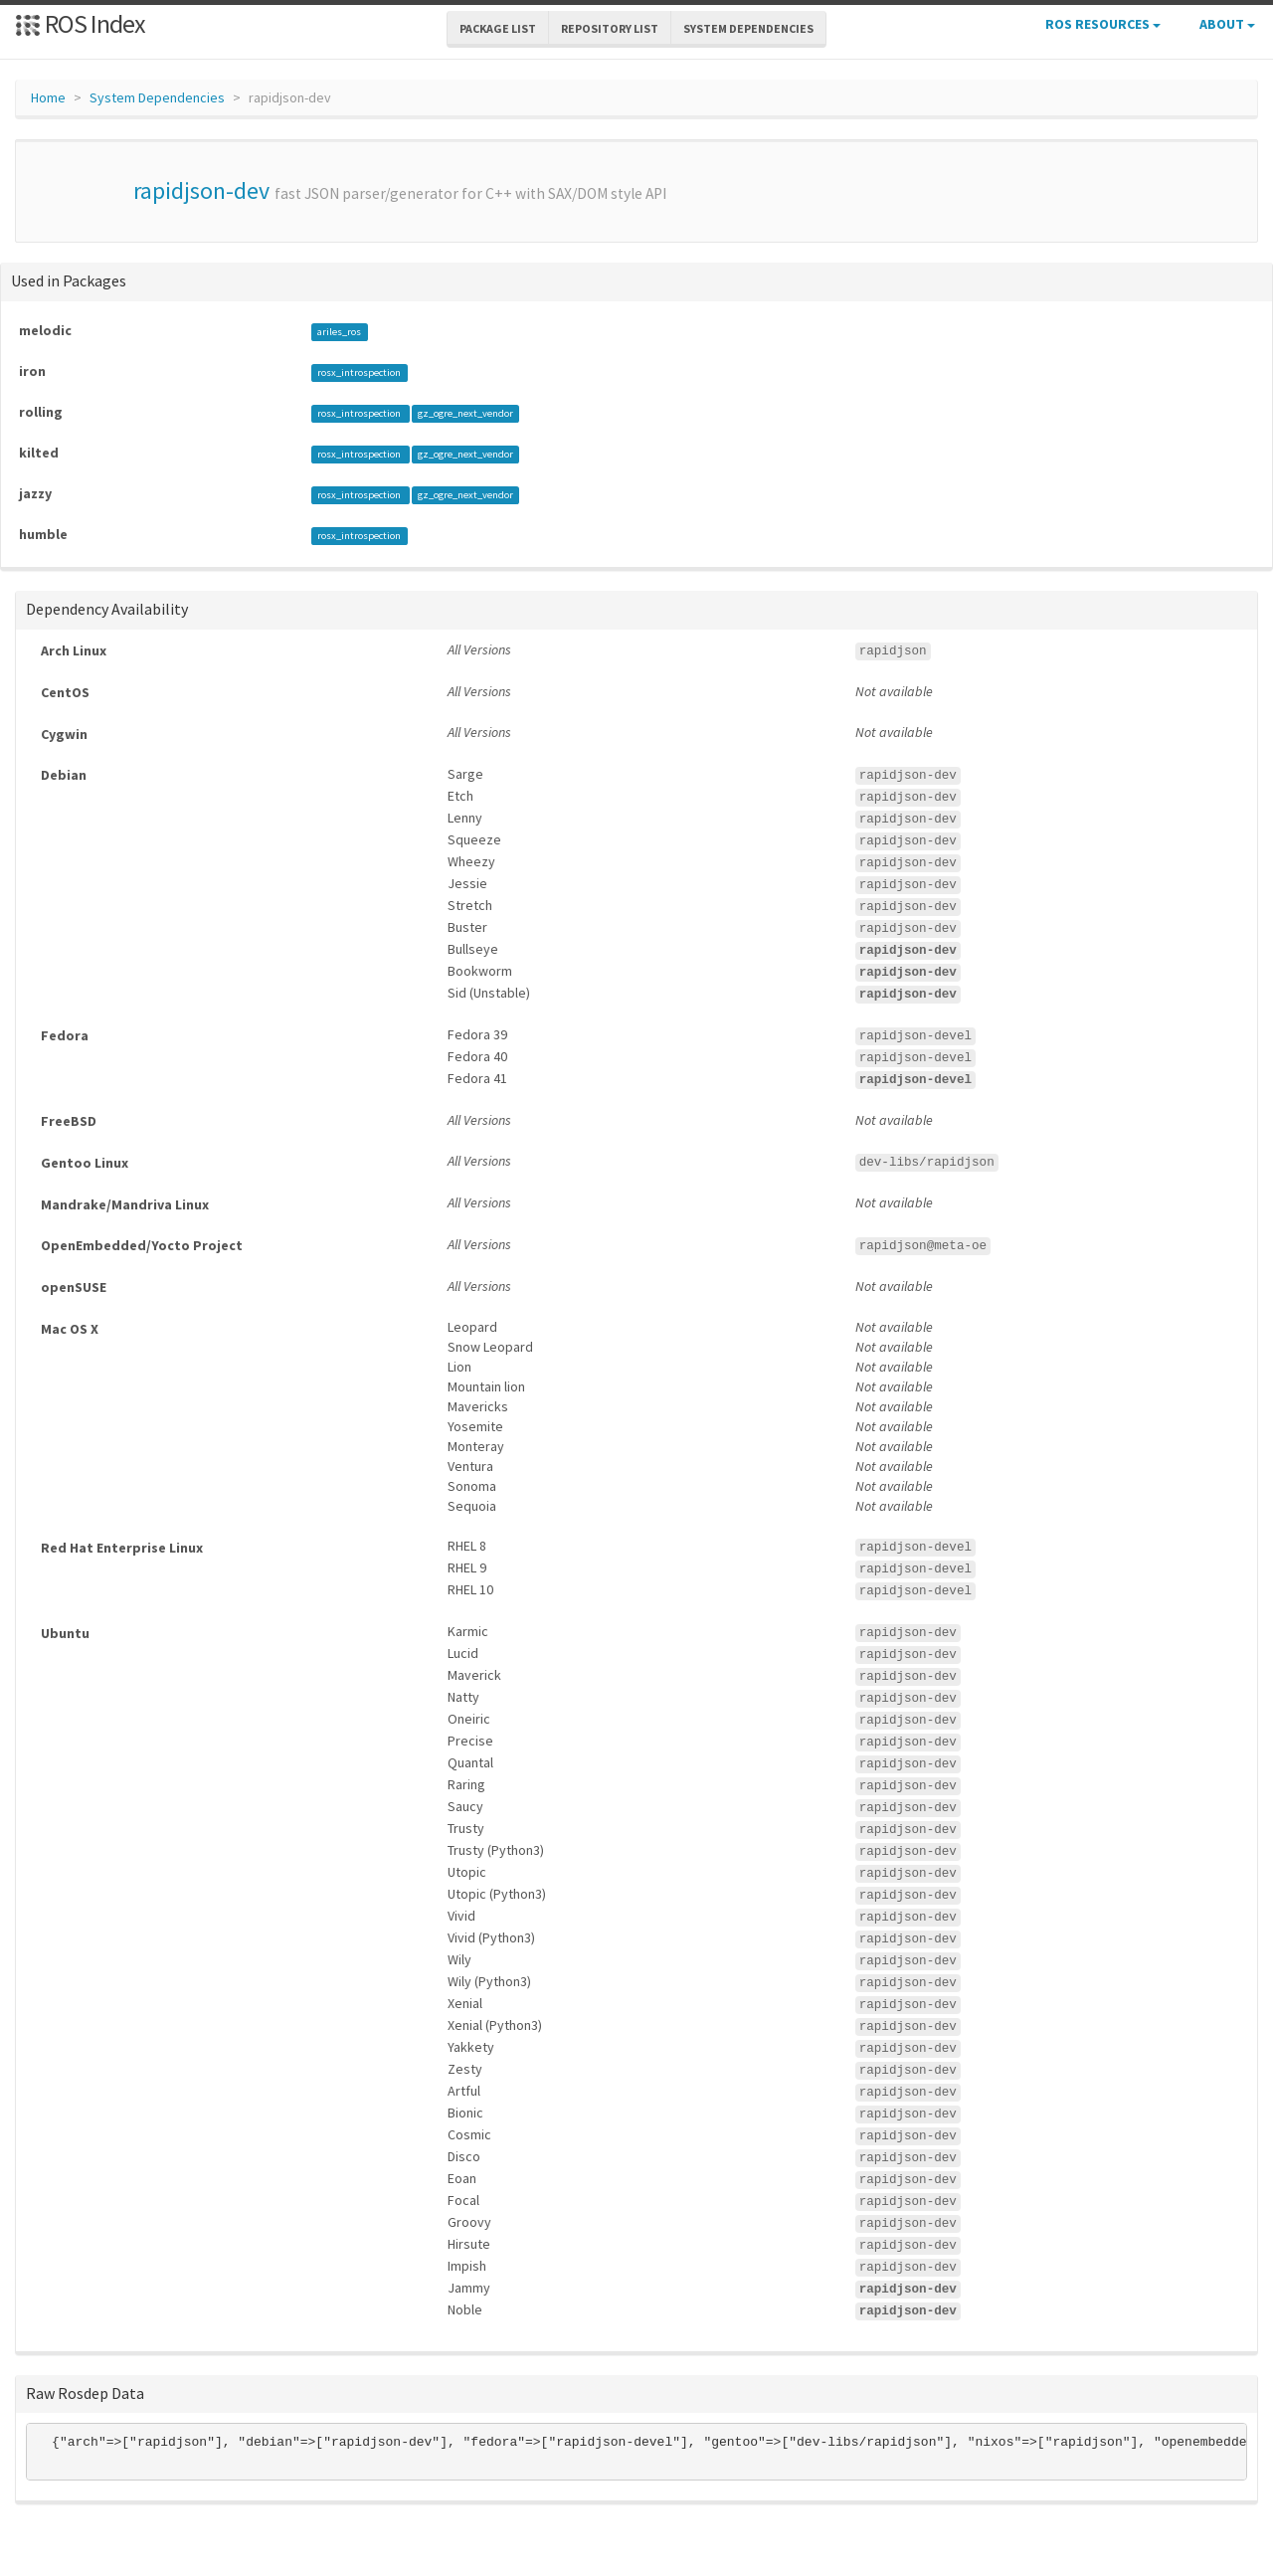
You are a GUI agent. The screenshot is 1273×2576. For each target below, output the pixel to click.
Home (48, 97)
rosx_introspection (359, 372)
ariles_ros (339, 331)
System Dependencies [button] (748, 28)
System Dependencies (157, 97)
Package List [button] (497, 28)
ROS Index (80, 23)
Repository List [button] (609, 28)
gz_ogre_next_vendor (465, 413)
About (1227, 24)
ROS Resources (1103, 24)
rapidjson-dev (201, 190)
